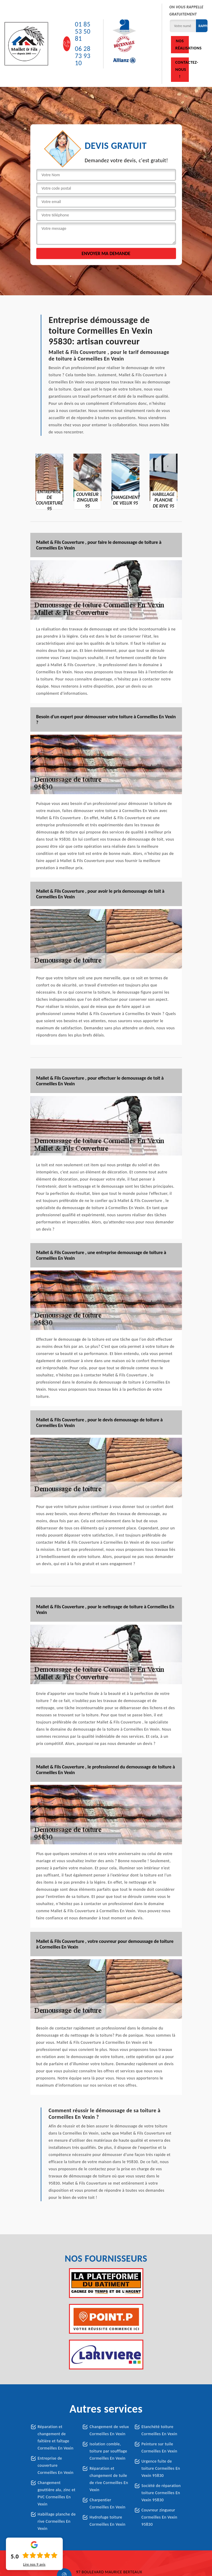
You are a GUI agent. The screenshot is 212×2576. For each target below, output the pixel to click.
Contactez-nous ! (182, 69)
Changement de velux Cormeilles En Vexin (109, 2430)
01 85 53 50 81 (82, 31)
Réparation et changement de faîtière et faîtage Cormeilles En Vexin (56, 2437)
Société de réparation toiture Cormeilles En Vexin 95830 (161, 2492)
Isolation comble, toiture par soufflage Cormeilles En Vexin (108, 2451)
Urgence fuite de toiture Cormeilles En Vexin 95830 (161, 2468)
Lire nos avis (34, 2564)
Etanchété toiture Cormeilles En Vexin (160, 2430)
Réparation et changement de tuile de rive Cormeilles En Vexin (108, 2479)
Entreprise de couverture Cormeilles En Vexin (56, 2465)
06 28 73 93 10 (82, 56)
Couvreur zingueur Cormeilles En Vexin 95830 (160, 2517)
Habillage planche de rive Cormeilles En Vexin (57, 2521)
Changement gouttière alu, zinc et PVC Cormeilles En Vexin (57, 2493)
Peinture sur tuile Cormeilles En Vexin (160, 2447)
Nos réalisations (182, 44)
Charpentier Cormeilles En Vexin (107, 2503)
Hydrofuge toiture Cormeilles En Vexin (107, 2521)
